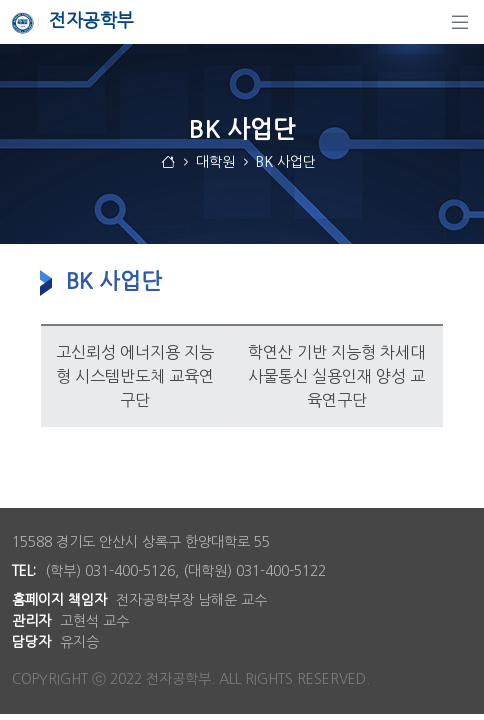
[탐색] (460, 22)
